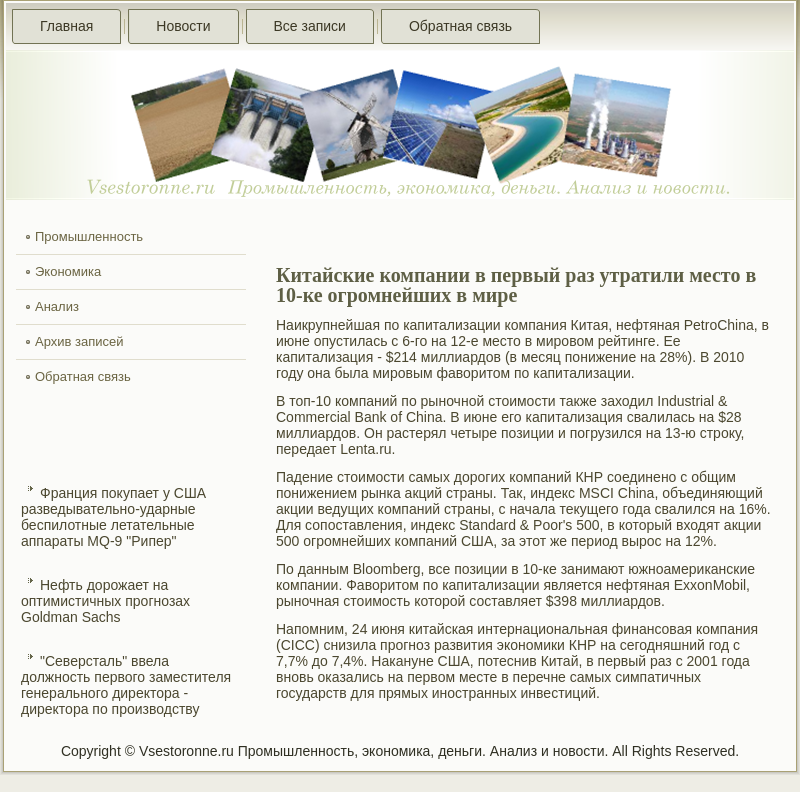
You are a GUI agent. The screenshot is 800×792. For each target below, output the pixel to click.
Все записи (310, 26)
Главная (66, 26)
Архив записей (79, 341)
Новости (183, 26)
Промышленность (89, 236)
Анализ (57, 306)
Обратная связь (460, 26)
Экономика (68, 271)
